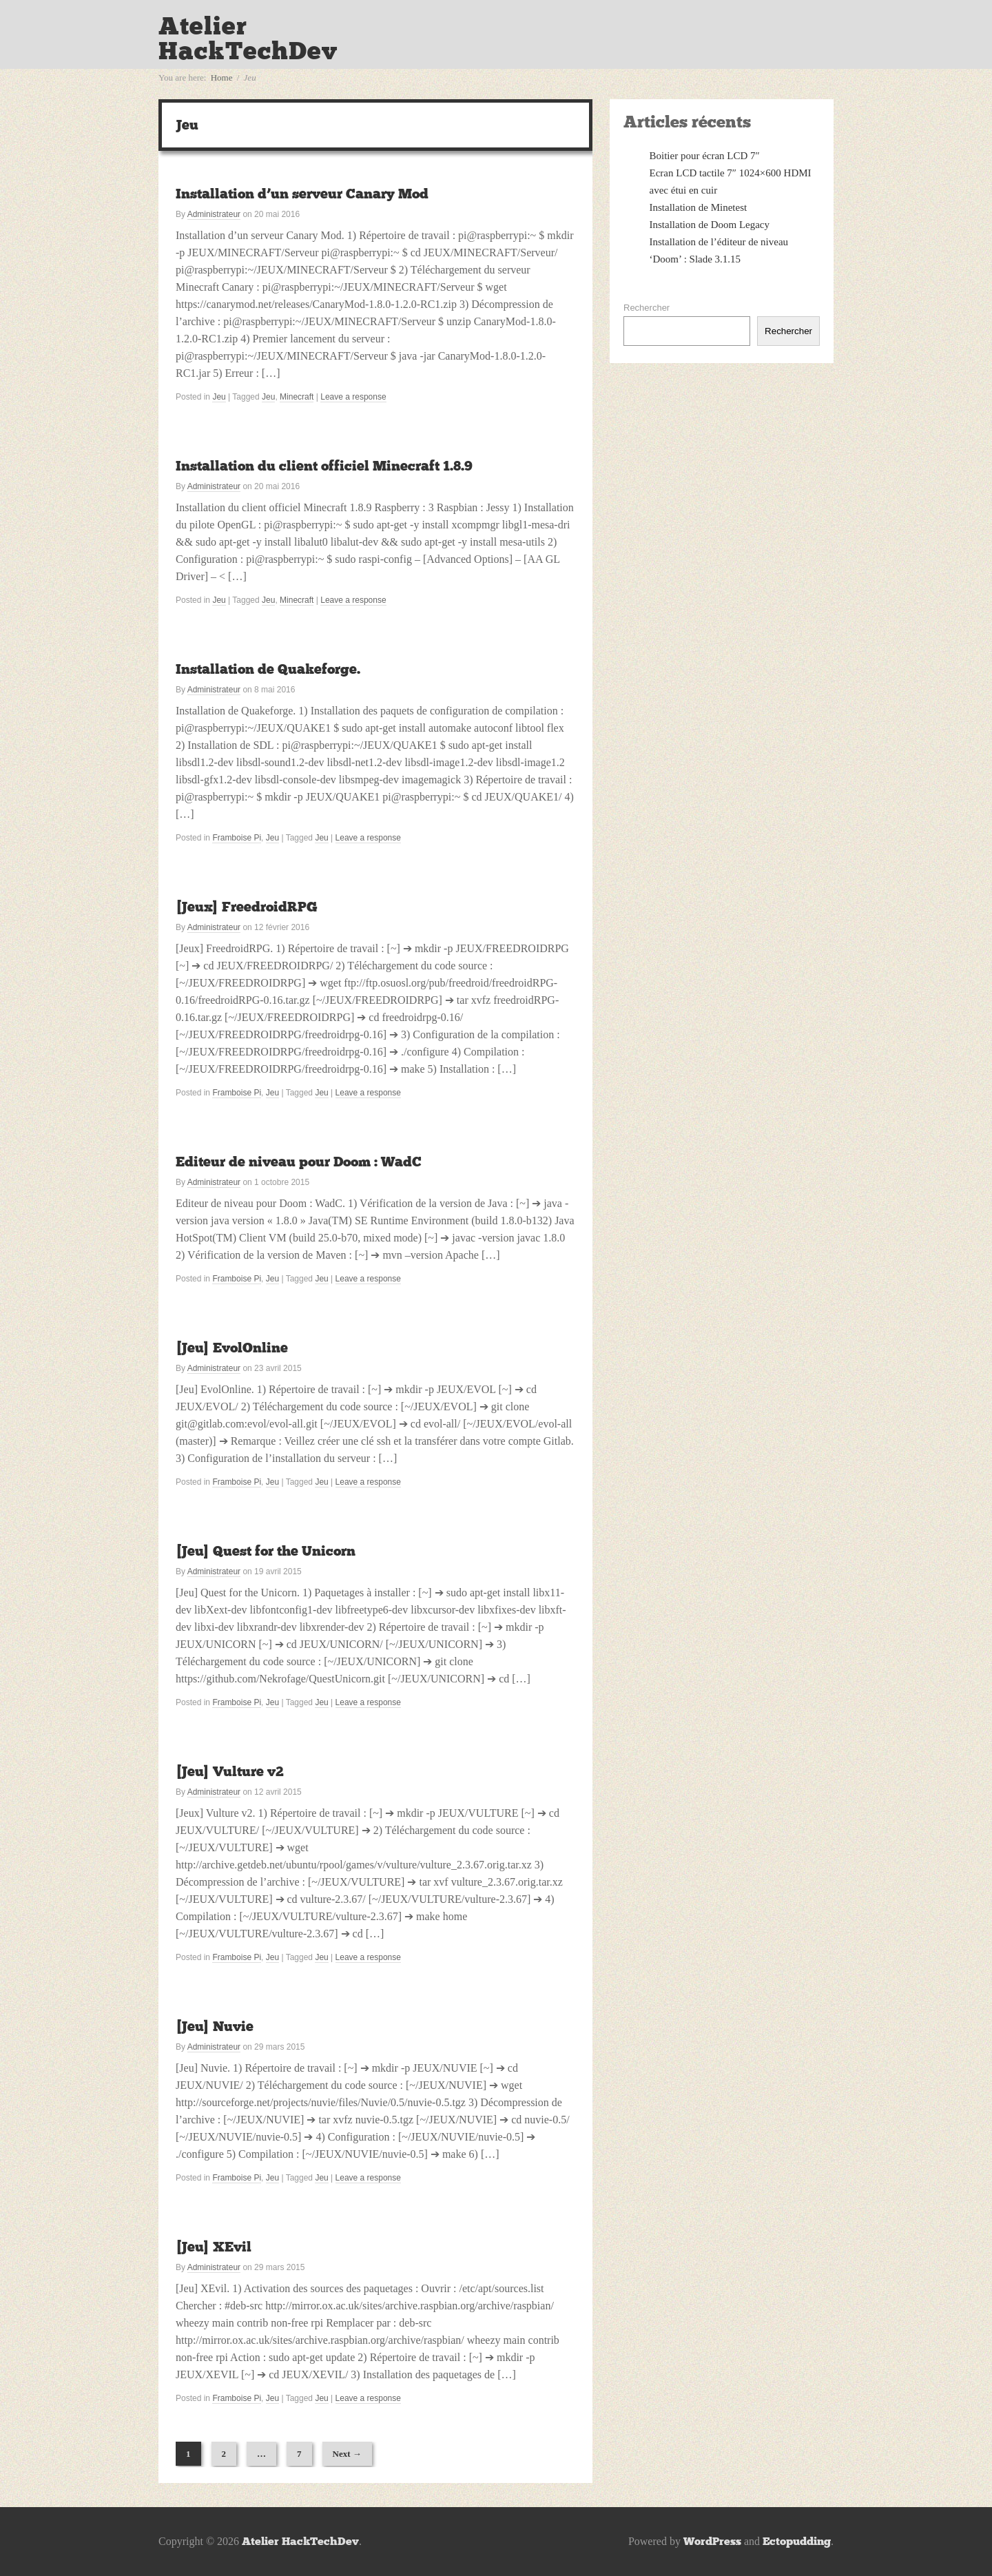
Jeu (218, 397)
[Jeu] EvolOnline (232, 1347)
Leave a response (353, 397)
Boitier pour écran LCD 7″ (705, 155)
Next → (347, 2454)
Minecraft (296, 397)
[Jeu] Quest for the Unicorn (265, 1551)
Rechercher (646, 307)
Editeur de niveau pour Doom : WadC (299, 1161)
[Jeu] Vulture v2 (230, 1771)
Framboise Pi (236, 838)
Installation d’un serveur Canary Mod (302, 193)
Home (222, 77)
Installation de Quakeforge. (268, 669)
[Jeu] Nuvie (215, 2026)
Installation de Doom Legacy (710, 224)
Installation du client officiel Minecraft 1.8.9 (324, 465)
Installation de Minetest (698, 207)
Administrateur (213, 214)
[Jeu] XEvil (213, 2246)
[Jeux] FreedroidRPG (247, 906)
